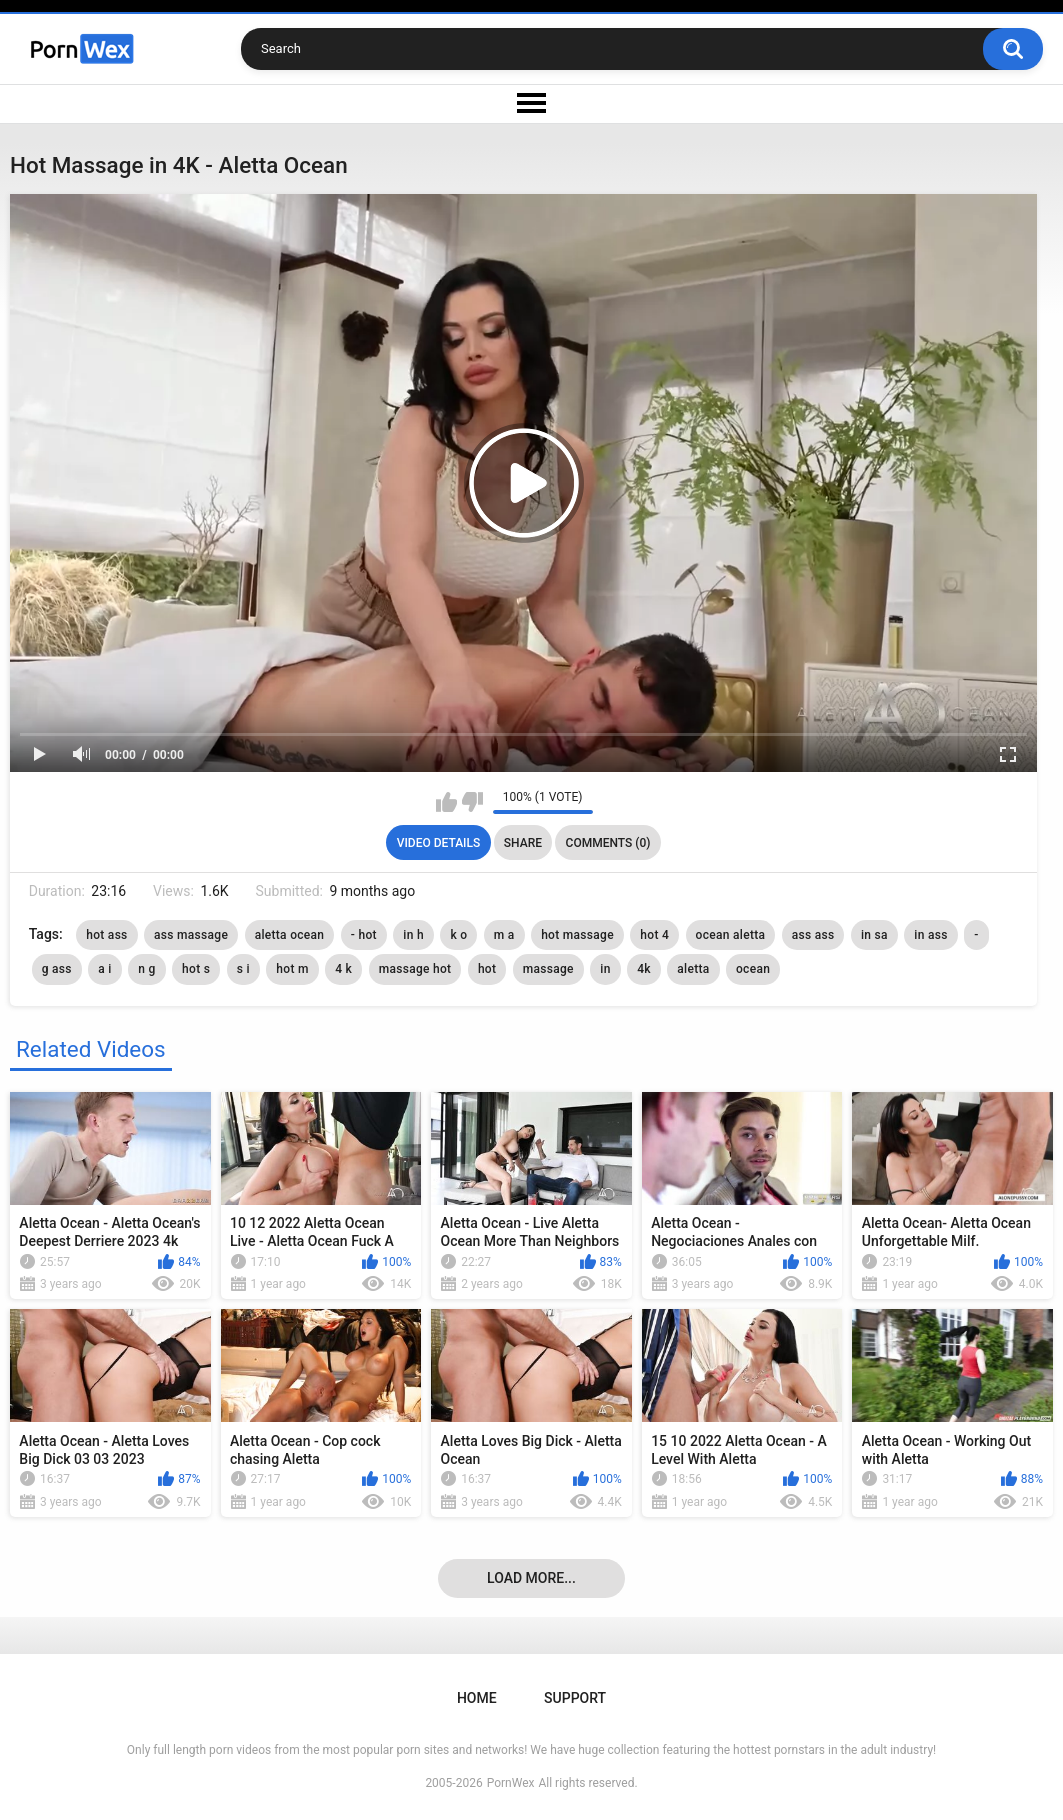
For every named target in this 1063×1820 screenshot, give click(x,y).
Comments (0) (608, 843)
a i (104, 969)
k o (458, 935)
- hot (364, 935)
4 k (343, 969)
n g (146, 969)
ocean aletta (731, 935)
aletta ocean (290, 935)
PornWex (511, 1783)
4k (644, 969)
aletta (693, 969)
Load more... (531, 1578)
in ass (930, 935)
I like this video (446, 802)
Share (523, 843)
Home (477, 1698)
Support (575, 1698)
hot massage (577, 935)
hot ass (106, 935)
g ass (57, 969)
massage (548, 969)
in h (413, 935)
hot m (292, 969)
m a (504, 935)
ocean (753, 969)
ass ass (813, 935)
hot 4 (654, 935)
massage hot (415, 969)
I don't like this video (472, 802)
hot (487, 969)
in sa (874, 935)
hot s (196, 969)
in (605, 969)
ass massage (191, 935)
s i (243, 969)
